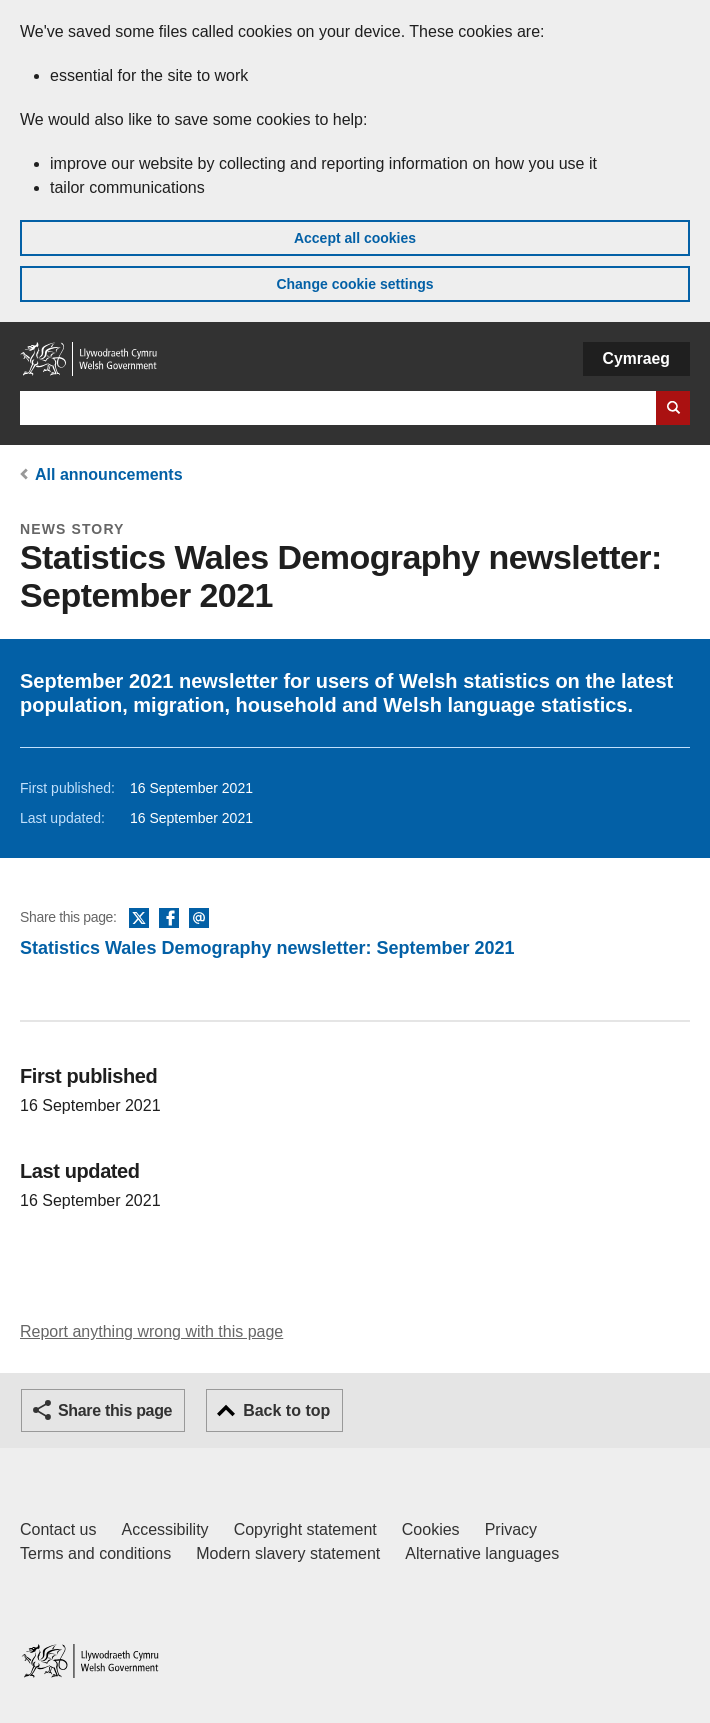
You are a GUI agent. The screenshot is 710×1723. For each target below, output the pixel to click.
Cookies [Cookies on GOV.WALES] (431, 1529)
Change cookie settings (354, 284)
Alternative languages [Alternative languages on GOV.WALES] (482, 1553)
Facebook (169, 919)
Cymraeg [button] (636, 358)
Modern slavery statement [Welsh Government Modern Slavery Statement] (288, 1553)
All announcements (109, 474)
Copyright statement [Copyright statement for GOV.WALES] (305, 1529)
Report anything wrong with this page (151, 1331)
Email (199, 919)
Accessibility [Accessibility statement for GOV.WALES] (164, 1529)
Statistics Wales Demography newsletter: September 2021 (267, 948)
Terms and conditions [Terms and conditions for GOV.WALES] (95, 1553)
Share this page (115, 1410)
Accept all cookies (355, 238)
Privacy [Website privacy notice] (511, 1529)
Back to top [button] (286, 1410)
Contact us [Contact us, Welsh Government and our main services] (58, 1529)
